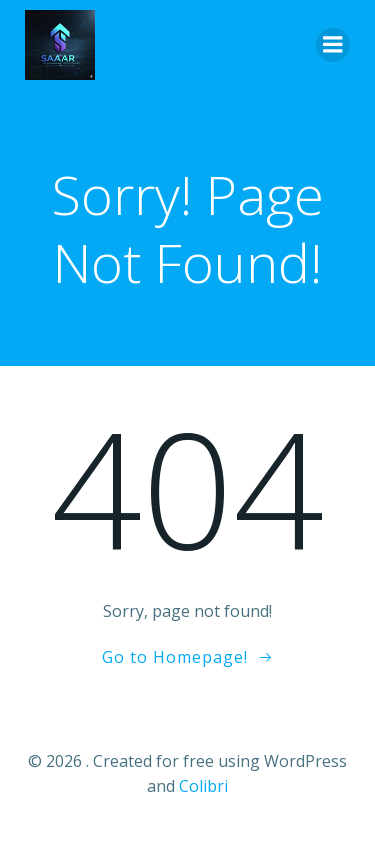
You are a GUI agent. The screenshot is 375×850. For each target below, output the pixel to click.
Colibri (203, 786)
